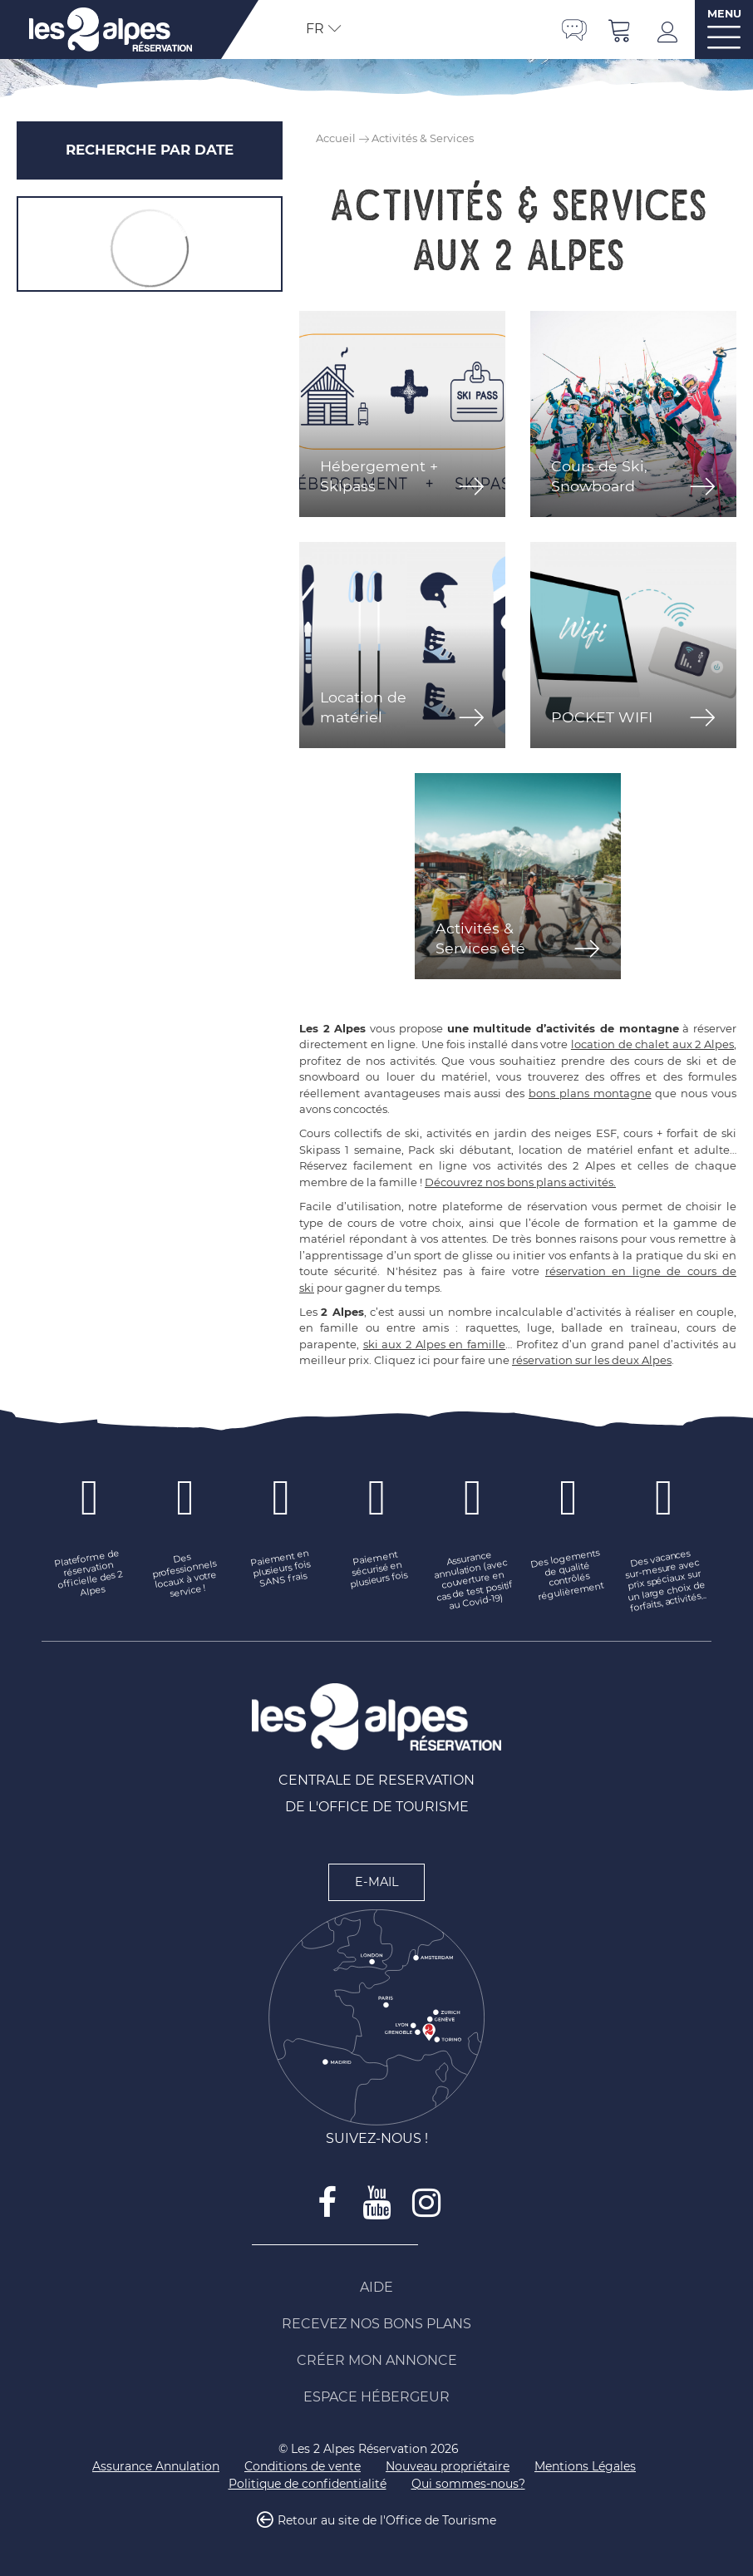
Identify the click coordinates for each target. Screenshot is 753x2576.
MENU (724, 13)
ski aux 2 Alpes (404, 1344)
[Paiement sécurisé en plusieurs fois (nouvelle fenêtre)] (376, 1569)
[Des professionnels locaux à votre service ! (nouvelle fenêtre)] (184, 1575)
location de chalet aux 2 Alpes (652, 1044)
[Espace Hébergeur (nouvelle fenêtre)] (376, 2397)
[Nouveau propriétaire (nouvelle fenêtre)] (447, 2466)
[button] (620, 29)
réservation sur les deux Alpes (592, 1360)
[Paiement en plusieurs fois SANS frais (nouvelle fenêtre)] (281, 1569)
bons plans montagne (590, 1093)
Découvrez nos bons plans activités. (520, 1182)
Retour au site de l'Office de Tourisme (387, 2521)
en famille (475, 1344)
